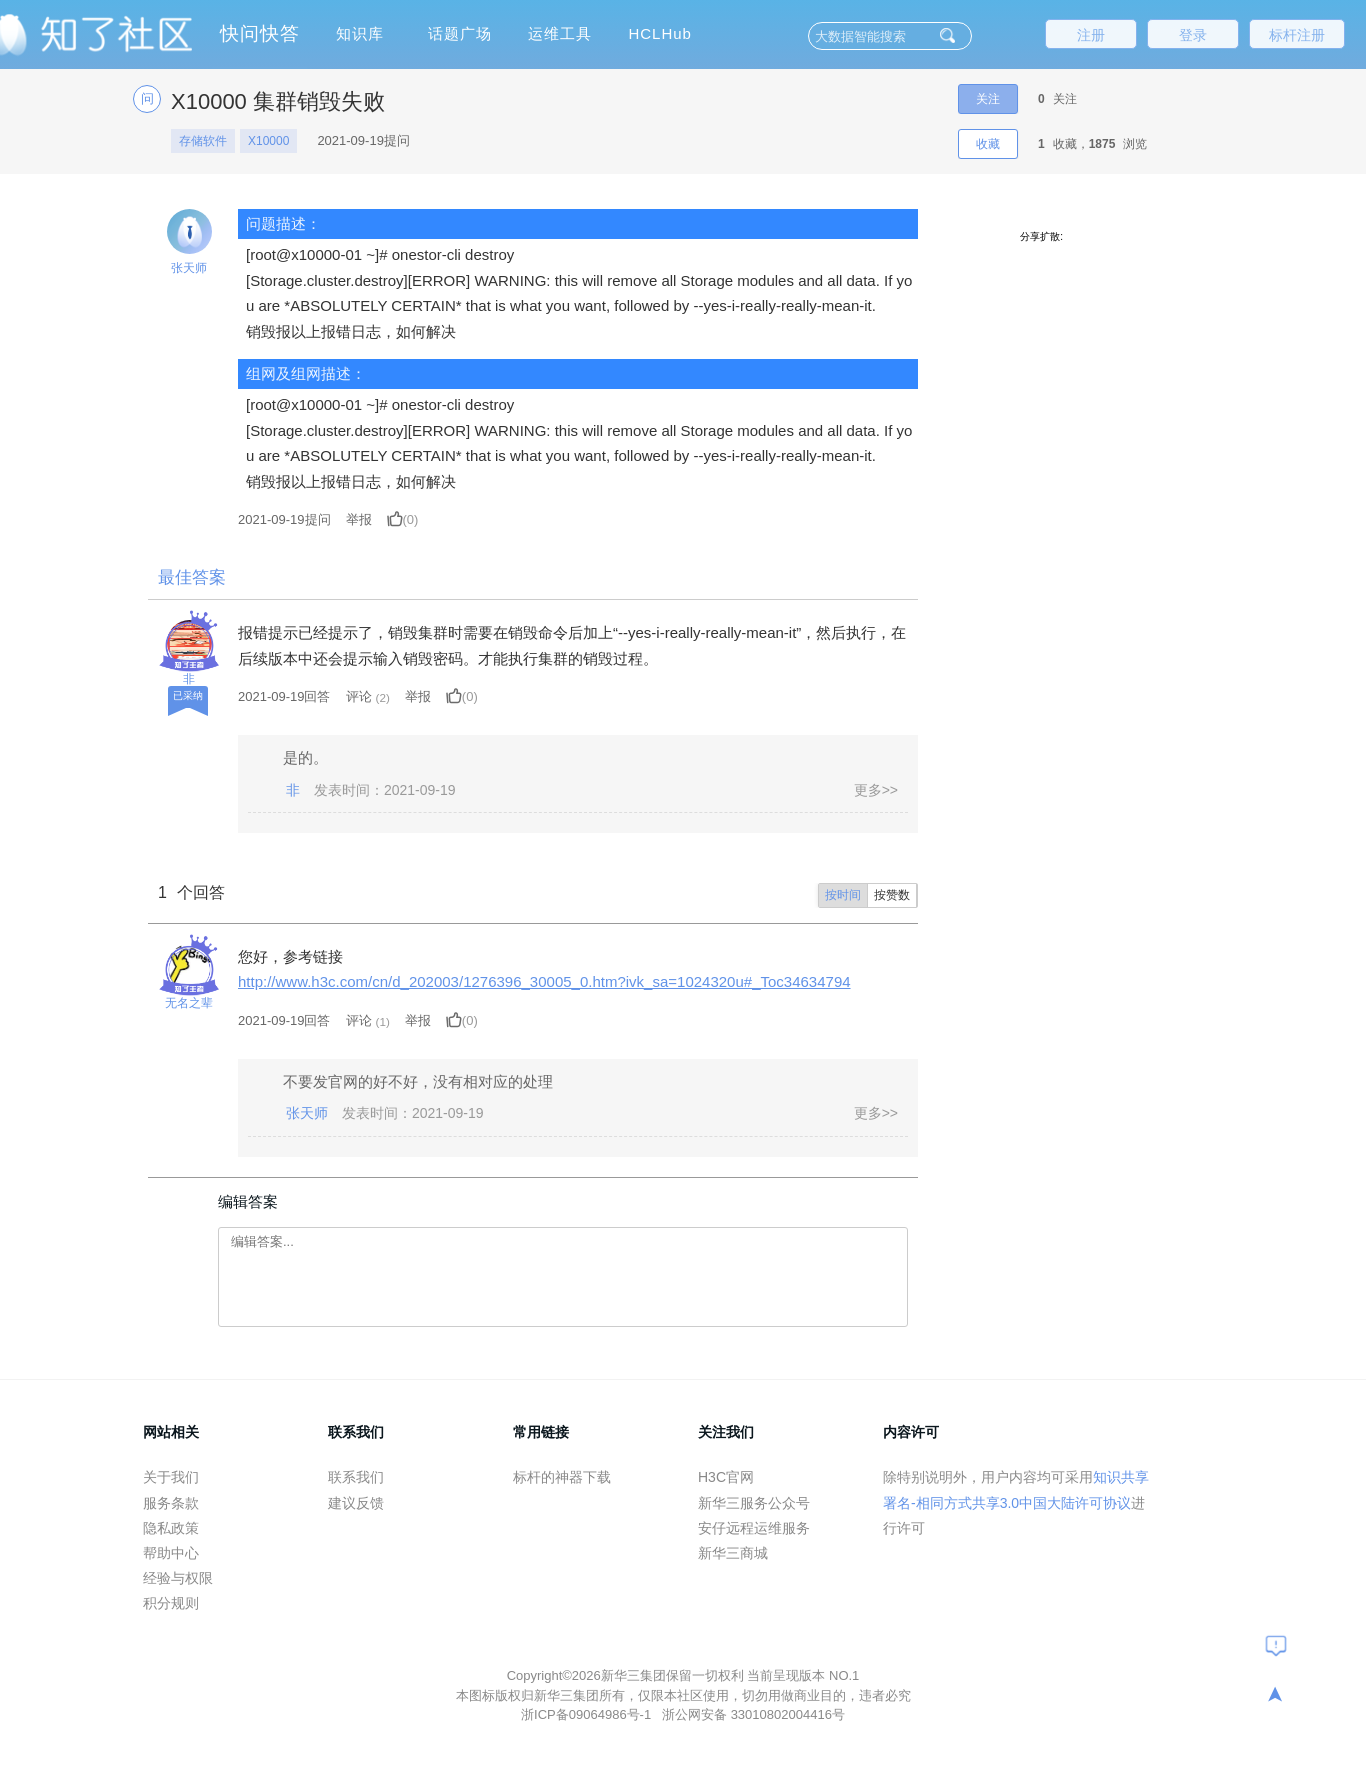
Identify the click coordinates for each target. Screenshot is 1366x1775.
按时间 (843, 895)
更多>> (876, 790)
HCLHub (660, 33)
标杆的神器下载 (562, 1477)
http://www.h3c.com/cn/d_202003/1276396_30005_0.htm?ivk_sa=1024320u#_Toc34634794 (544, 981)
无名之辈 (189, 1003)
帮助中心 (171, 1553)
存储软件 (203, 141)
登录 (1193, 35)
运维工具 (560, 33)
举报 (359, 519)
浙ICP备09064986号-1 (588, 1714)
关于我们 (171, 1477)
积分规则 (171, 1603)
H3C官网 (726, 1477)
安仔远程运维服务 (754, 1528)
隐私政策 (171, 1528)
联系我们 (356, 1477)
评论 (359, 696)
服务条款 (171, 1503)
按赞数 (892, 895)
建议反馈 (356, 1503)
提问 (284, 519)
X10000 (268, 141)
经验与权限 (178, 1578)
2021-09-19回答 (284, 696)
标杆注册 (1297, 35)
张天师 (189, 268)
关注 (988, 99)
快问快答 (260, 33)
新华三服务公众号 (754, 1503)
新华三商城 (733, 1553)
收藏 (988, 144)
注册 (1091, 35)
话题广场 (460, 33)
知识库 (360, 33)
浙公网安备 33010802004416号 (753, 1714)
